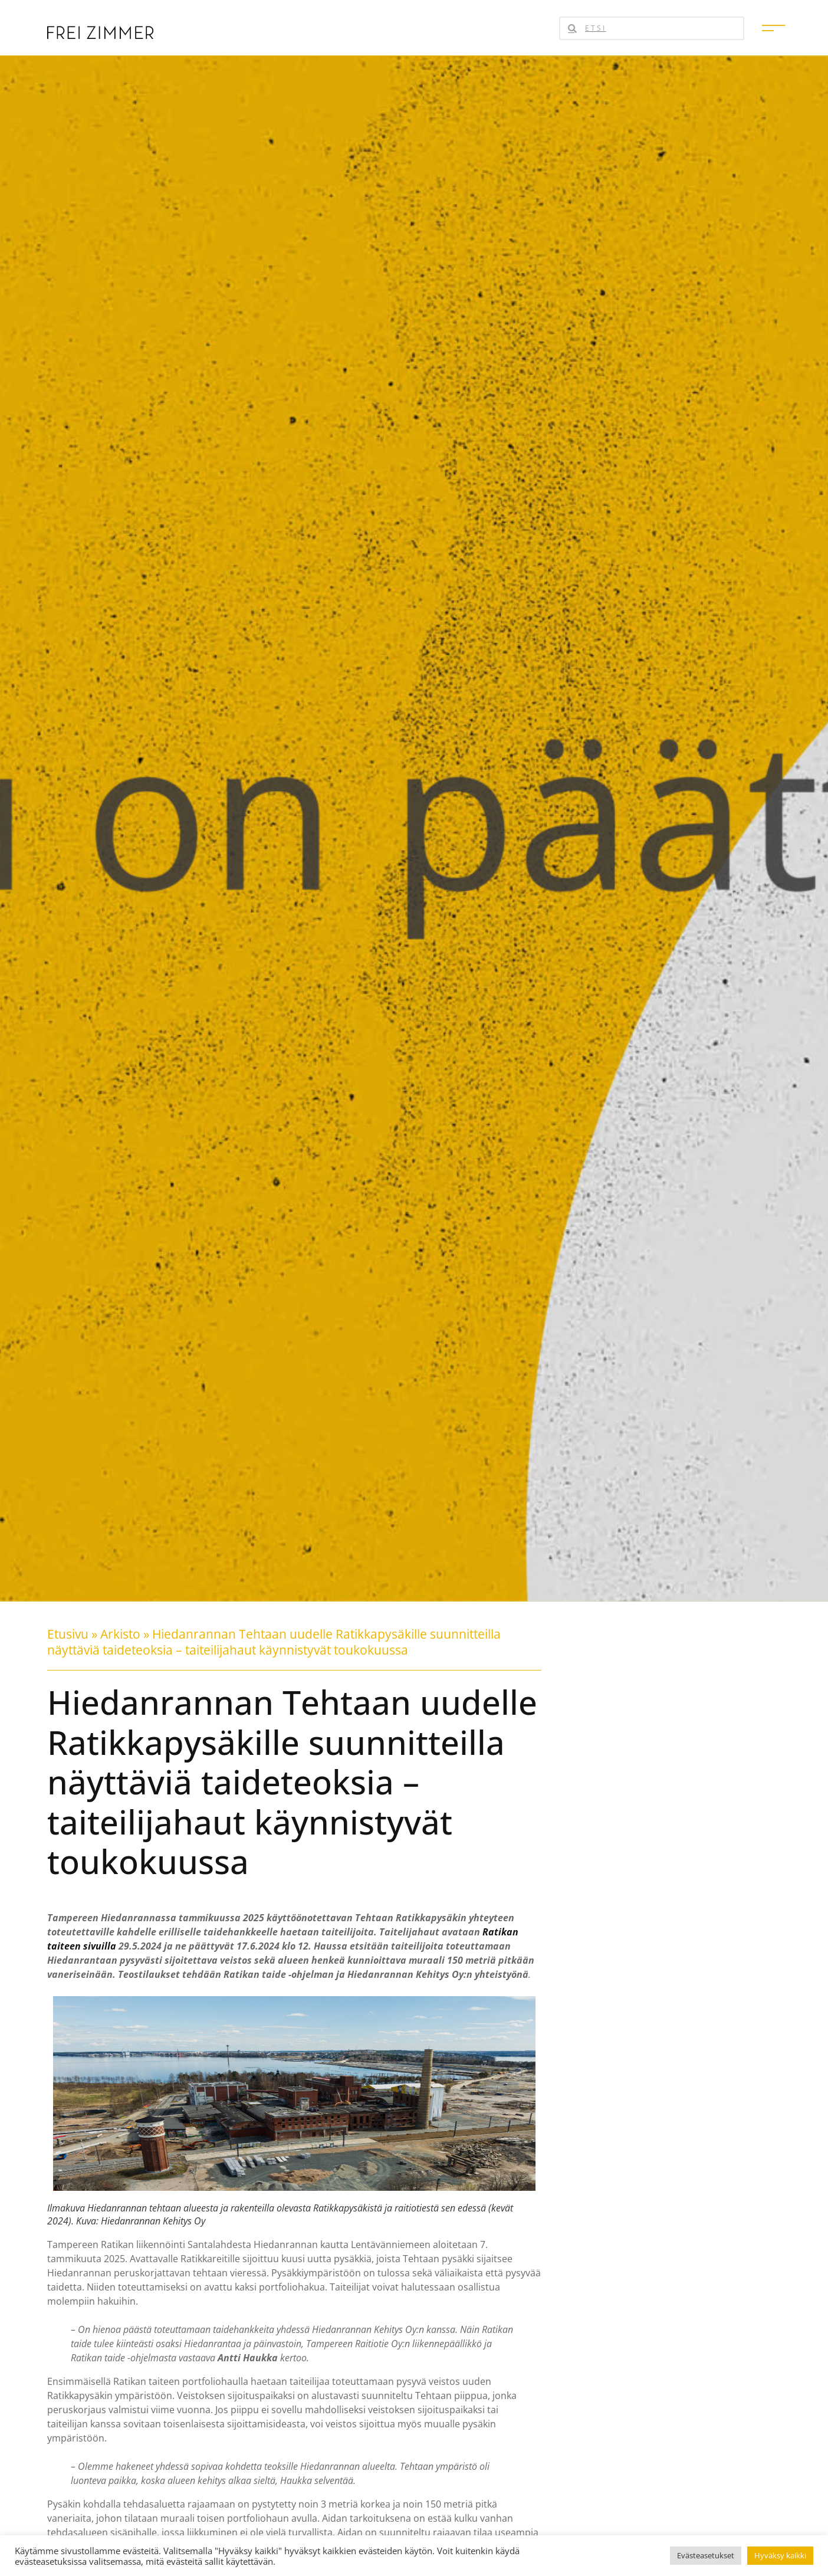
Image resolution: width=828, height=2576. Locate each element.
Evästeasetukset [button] (705, 2555)
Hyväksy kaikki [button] (780, 2555)
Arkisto (120, 1634)
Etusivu (67, 1634)
